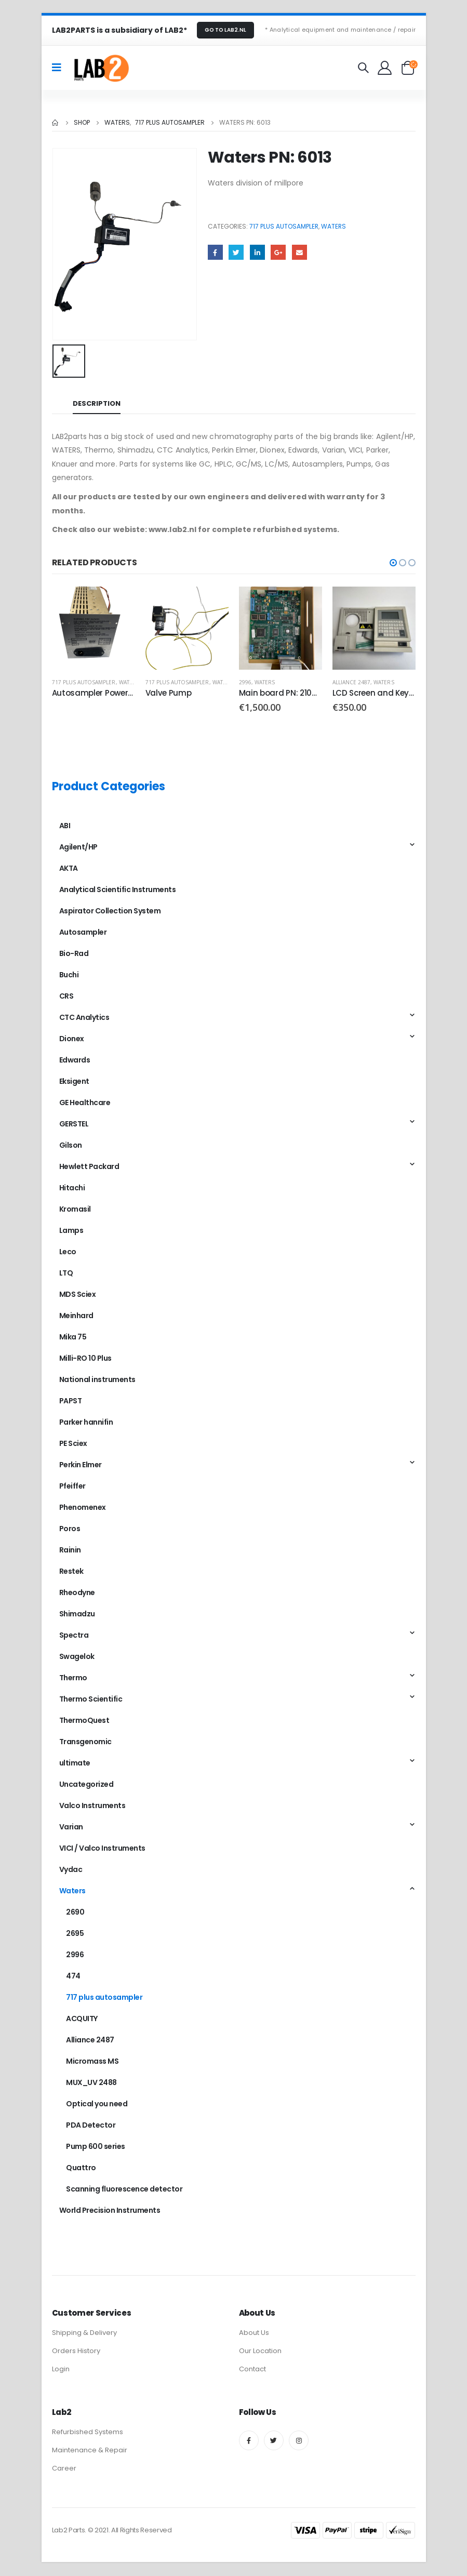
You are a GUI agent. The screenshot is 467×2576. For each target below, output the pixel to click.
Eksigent (74, 1082)
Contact (252, 2370)
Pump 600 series (95, 2147)
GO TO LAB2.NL (225, 30)
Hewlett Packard (89, 1167)
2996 (245, 682)
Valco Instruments (92, 1806)
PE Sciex (73, 1444)
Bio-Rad (74, 954)
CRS (66, 996)
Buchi (69, 975)
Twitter (236, 252)
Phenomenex (82, 1508)
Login (61, 2370)
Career (64, 2469)
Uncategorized (86, 1785)
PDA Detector (90, 2125)
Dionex (71, 1039)
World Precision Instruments (110, 2211)
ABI (65, 826)
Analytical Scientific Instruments (117, 890)
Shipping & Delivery (84, 2334)
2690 (75, 1912)
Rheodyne (77, 1593)
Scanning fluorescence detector (124, 2189)
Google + (278, 252)
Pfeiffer (72, 1486)
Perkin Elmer (80, 1465)
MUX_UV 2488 (91, 2083)
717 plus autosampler (283, 226)
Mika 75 (73, 1337)
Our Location (260, 2352)
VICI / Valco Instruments (102, 1848)
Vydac (71, 1870)
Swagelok (77, 1657)
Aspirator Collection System (110, 911)
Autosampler (83, 932)
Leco (67, 1252)
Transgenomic (85, 1742)
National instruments (97, 1380)
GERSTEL (74, 1124)
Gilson (70, 1145)
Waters (333, 226)
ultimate (74, 1763)
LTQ (66, 1273)
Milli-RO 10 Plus (85, 1358)
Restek (71, 1571)
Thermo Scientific (91, 1699)
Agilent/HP (78, 847)
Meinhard (76, 1316)
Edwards (74, 1060)
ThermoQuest (84, 1721)
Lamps (71, 1231)
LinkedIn (257, 252)
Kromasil (75, 1209)
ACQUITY (82, 2019)
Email (299, 252)
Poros (70, 1529)
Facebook (215, 252)
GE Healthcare (85, 1103)
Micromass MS (92, 2061)
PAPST (70, 1401)
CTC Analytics (84, 1018)
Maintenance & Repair (89, 2451)
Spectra (74, 1635)
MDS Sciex (77, 1295)
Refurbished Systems (87, 2433)
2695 (75, 1934)
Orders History (76, 2352)
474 (73, 1976)
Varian (71, 1827)
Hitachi (72, 1188)
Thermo (73, 1678)
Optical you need (96, 2104)
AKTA (68, 869)
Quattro (81, 2168)
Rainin (70, 1550)
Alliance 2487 (351, 682)
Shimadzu (77, 1614)
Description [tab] (97, 403)
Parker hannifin (86, 1422)
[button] (393, 562)
